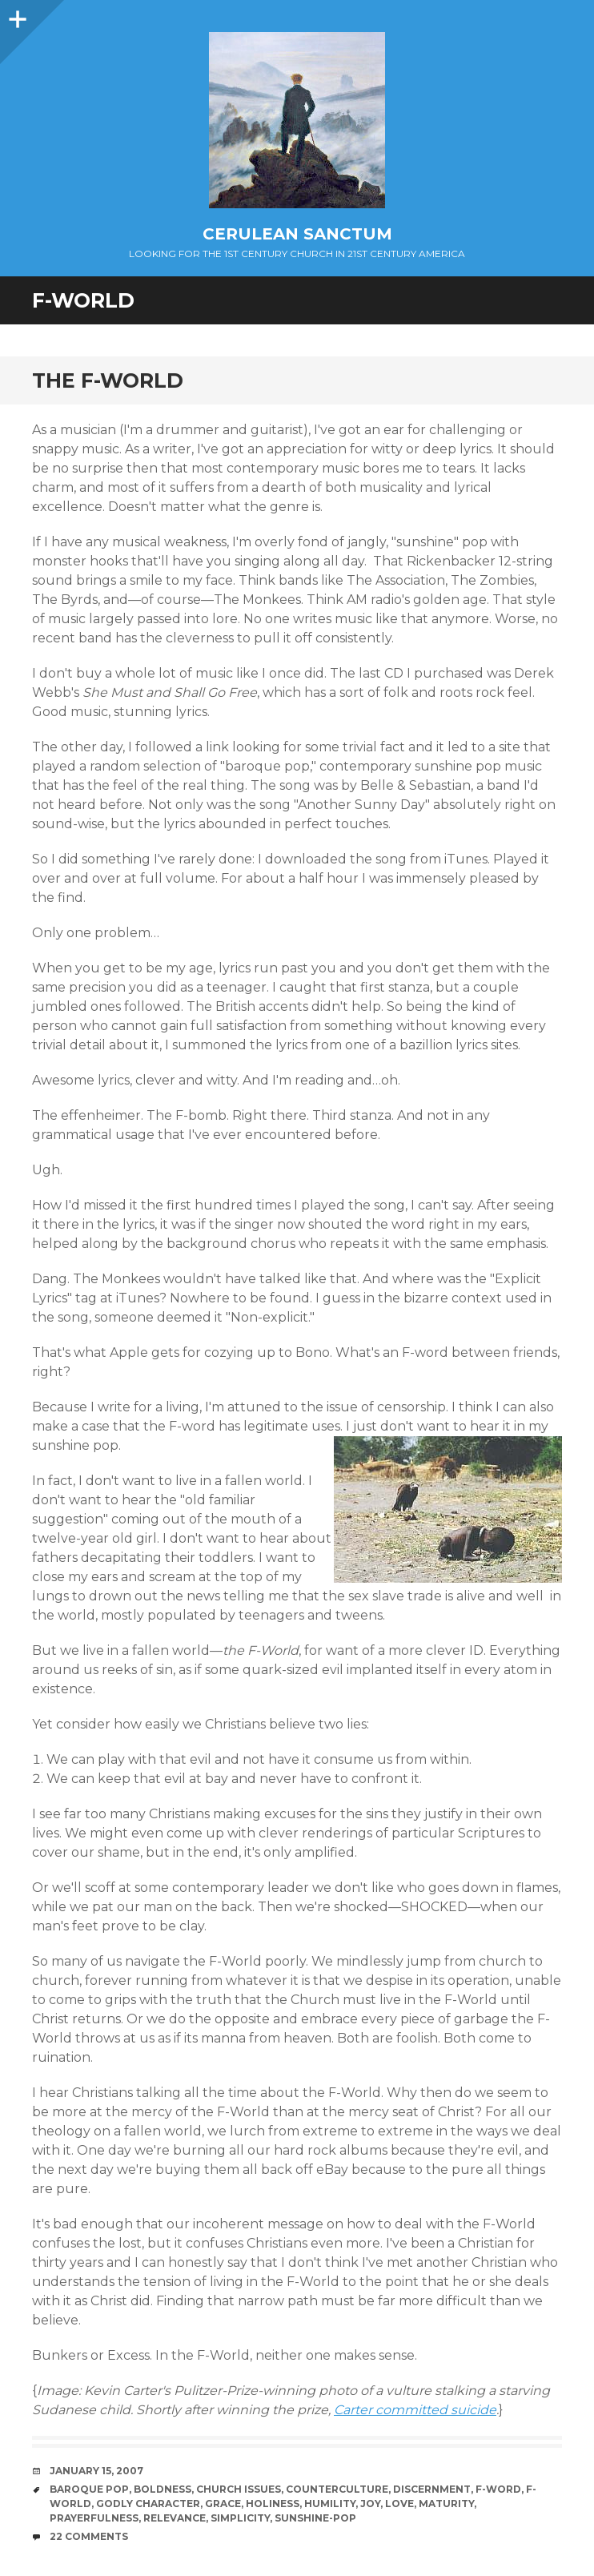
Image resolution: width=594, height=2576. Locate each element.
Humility (329, 2504)
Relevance (174, 2518)
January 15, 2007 (96, 2471)
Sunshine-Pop (315, 2518)
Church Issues (238, 2489)
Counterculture (337, 2489)
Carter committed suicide (415, 2409)
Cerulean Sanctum (297, 234)
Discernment (432, 2489)
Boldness (162, 2489)
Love (399, 2504)
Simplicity (240, 2518)
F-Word (498, 2489)
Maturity (446, 2504)
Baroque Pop (89, 2489)
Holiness (272, 2504)
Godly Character (148, 2504)
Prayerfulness (94, 2518)
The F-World (107, 380)
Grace (223, 2504)
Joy (370, 2504)
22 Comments (89, 2536)
